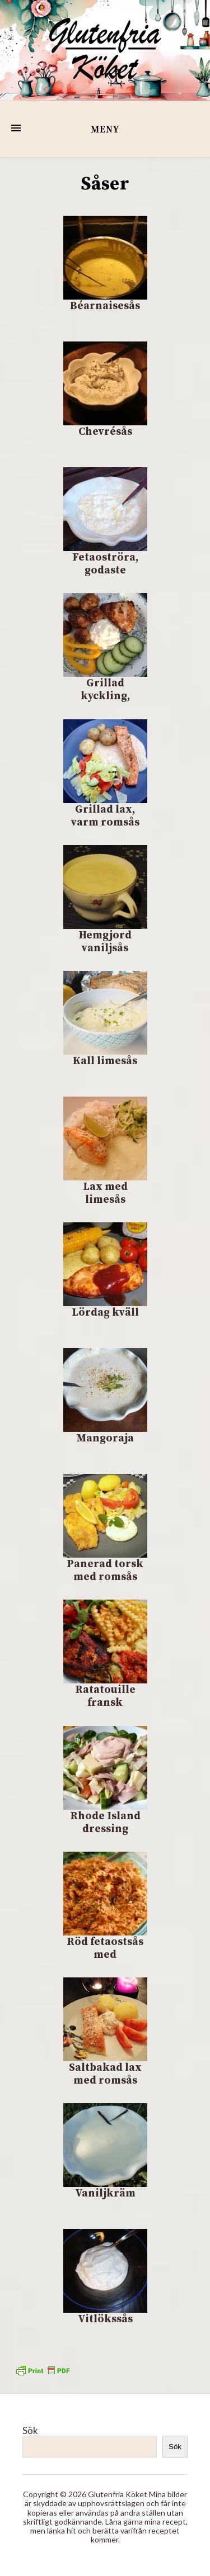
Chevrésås (105, 431)
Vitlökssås (105, 2319)
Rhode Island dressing (105, 1822)
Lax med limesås (105, 1193)
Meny (105, 130)
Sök (30, 2430)
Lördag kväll (105, 1312)
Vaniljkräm (105, 2193)
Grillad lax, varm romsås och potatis (105, 822)
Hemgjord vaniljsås (105, 942)
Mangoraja (105, 1438)
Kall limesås (105, 1061)
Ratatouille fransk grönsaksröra (105, 1702)
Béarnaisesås (105, 306)
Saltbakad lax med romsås (105, 2074)
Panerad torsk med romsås (105, 1570)
